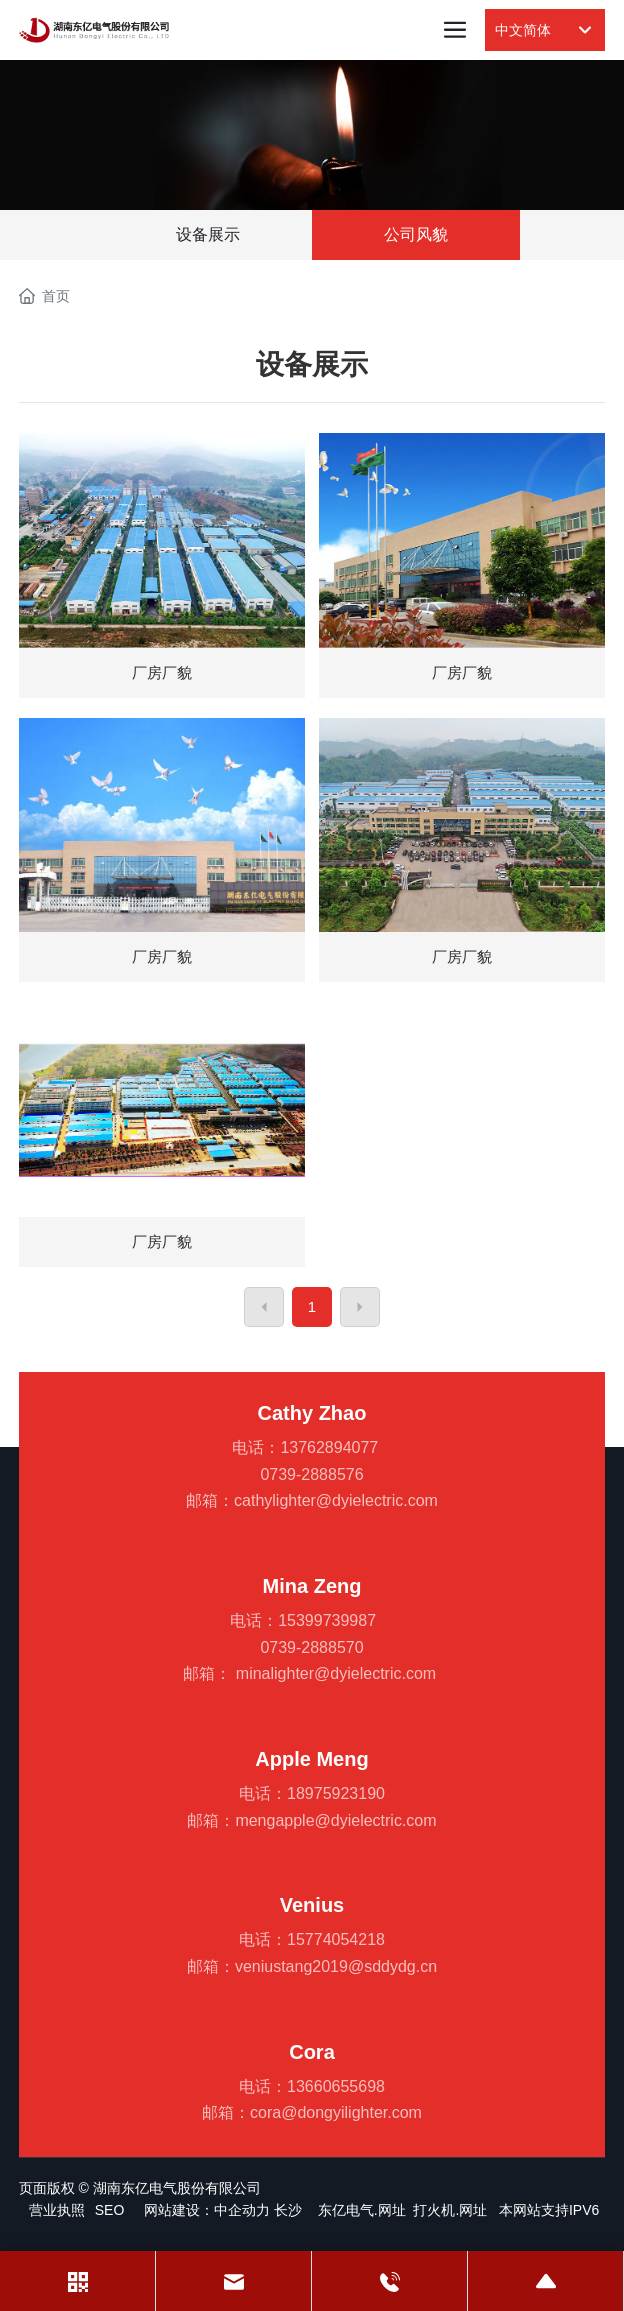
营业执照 (57, 2210)
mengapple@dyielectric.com (335, 1820)
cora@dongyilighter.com (336, 2112)
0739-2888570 (311, 1647)
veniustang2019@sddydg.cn (336, 1966)
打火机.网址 (450, 2210)
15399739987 (327, 1620)
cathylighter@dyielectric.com (336, 1500)
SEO (110, 2210)
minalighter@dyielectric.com (336, 1673)
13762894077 (329, 1447)
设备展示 (208, 234)
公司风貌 (416, 234)
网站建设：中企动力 (207, 2210)
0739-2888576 (311, 1474)
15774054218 (336, 1939)
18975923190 (336, 1793)
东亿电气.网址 (362, 2210)
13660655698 (336, 2086)
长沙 (288, 2210)
